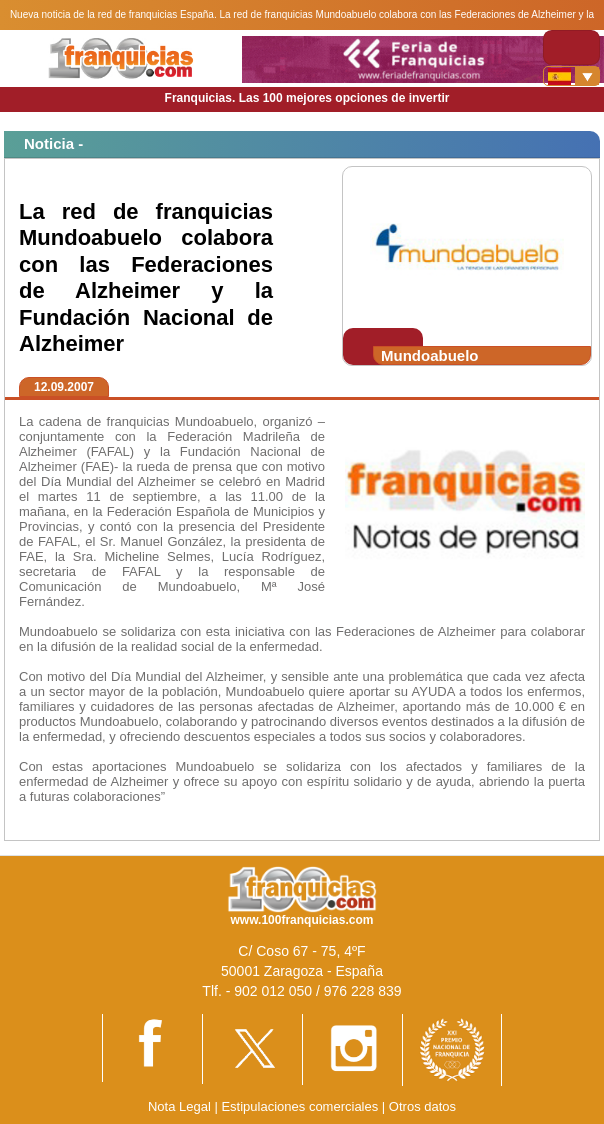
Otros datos (422, 1106)
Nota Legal (179, 1106)
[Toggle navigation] (571, 47)
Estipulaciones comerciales (301, 1106)
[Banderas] (571, 76)
